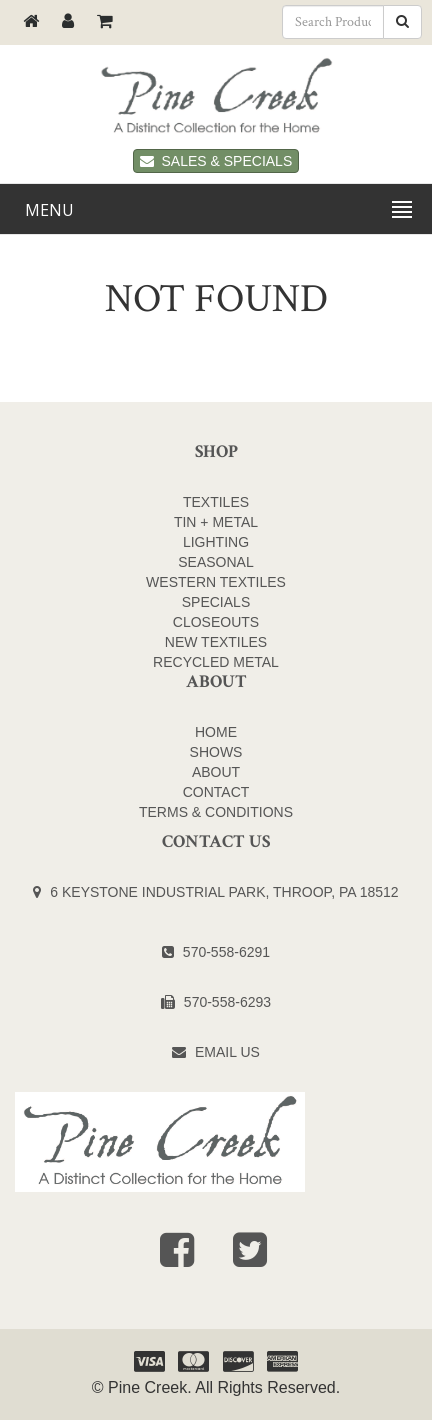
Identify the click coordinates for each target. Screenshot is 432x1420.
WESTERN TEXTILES (216, 582)
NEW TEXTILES (216, 642)
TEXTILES (216, 502)
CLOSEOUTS (216, 622)
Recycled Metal (216, 662)
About (216, 772)
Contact (216, 792)
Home (216, 732)
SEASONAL (215, 562)
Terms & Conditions (216, 812)
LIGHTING (216, 542)
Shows (216, 752)
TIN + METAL (216, 522)
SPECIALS (216, 602)
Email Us (227, 1052)
